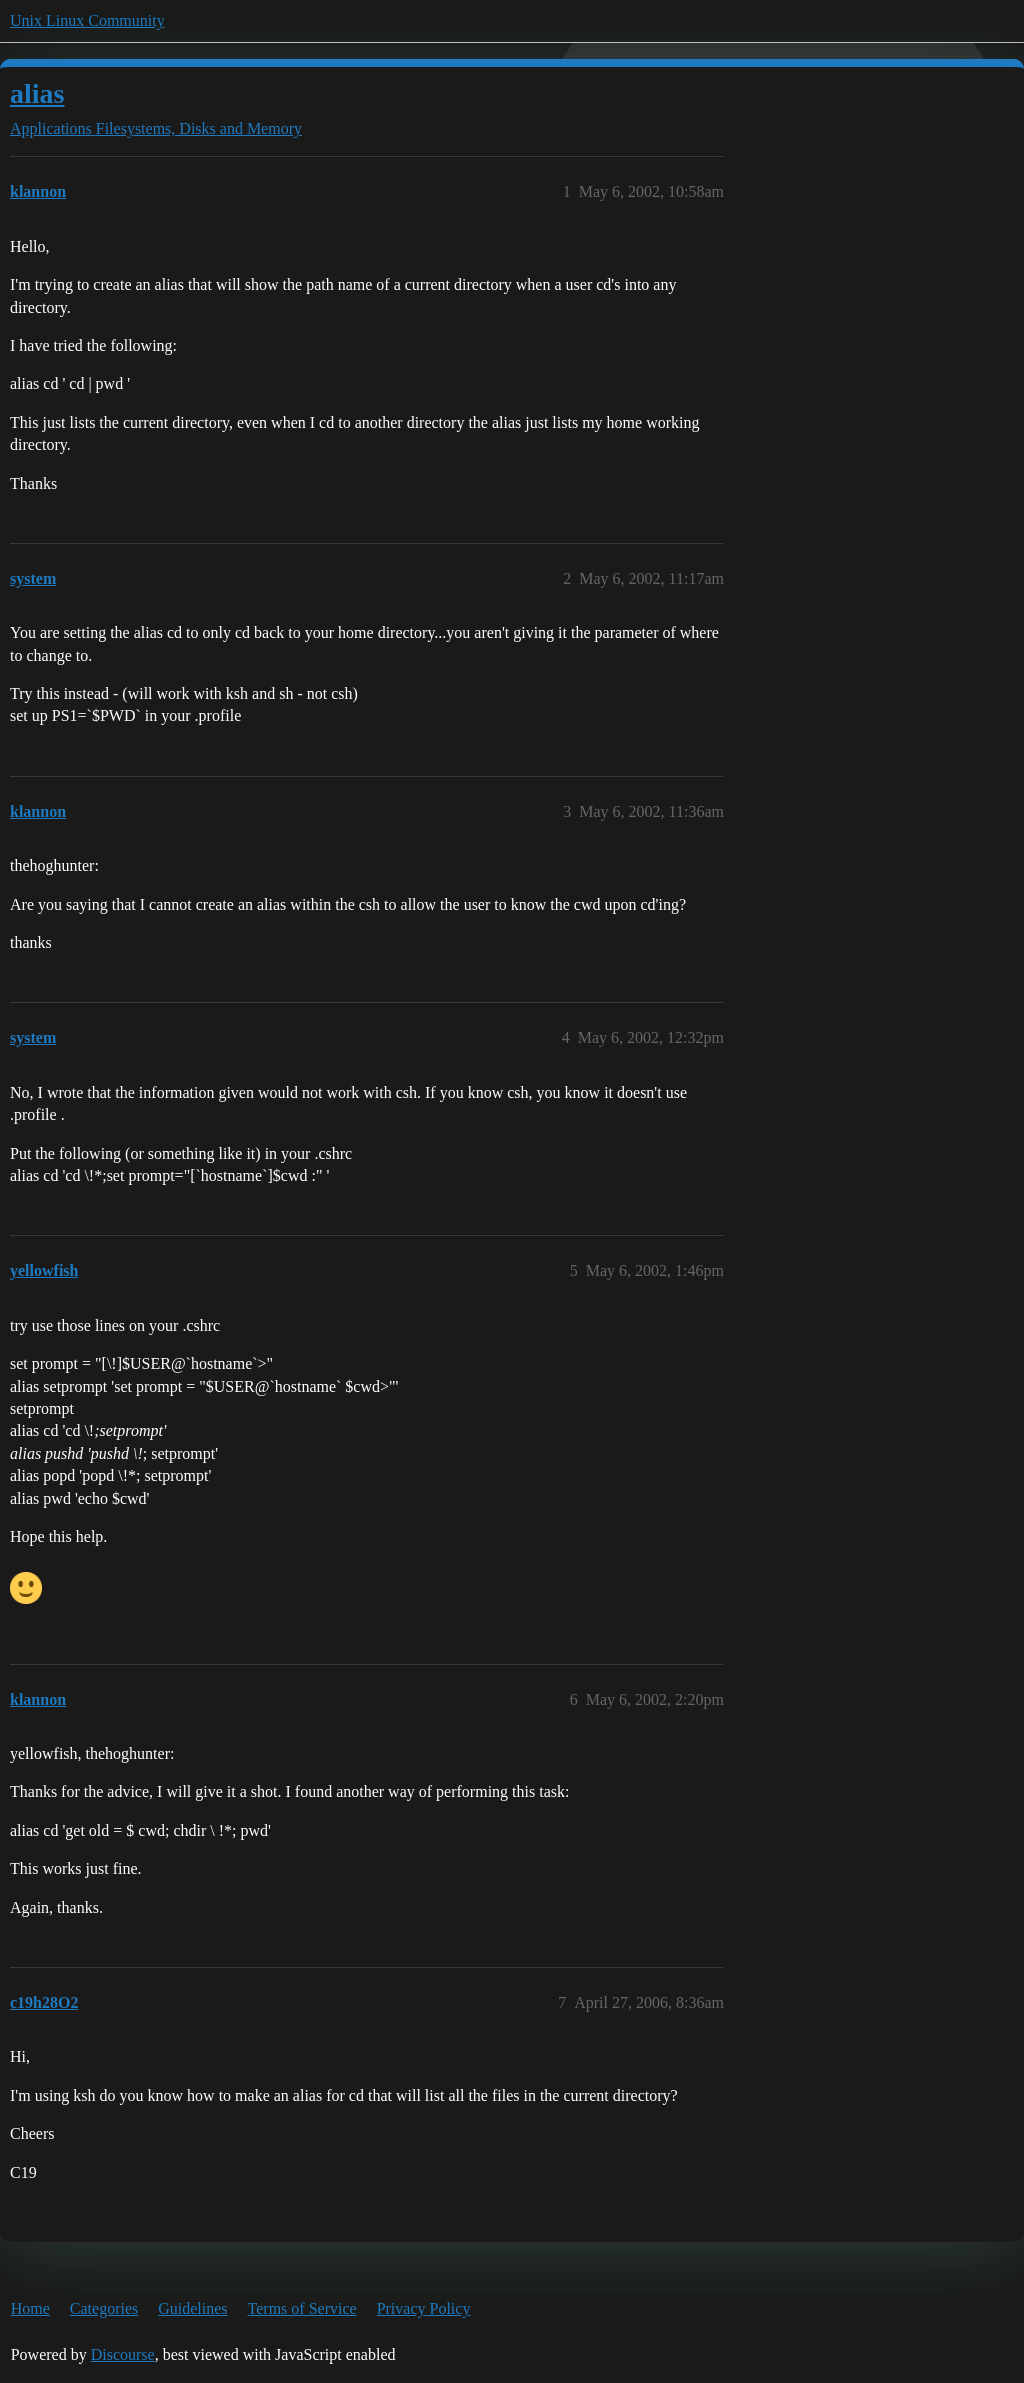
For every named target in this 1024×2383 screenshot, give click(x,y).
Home (30, 2308)
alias (37, 93)
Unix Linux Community (87, 20)
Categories (104, 2308)
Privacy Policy (424, 2308)
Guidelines (192, 2308)
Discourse (123, 2354)
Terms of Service (302, 2308)
